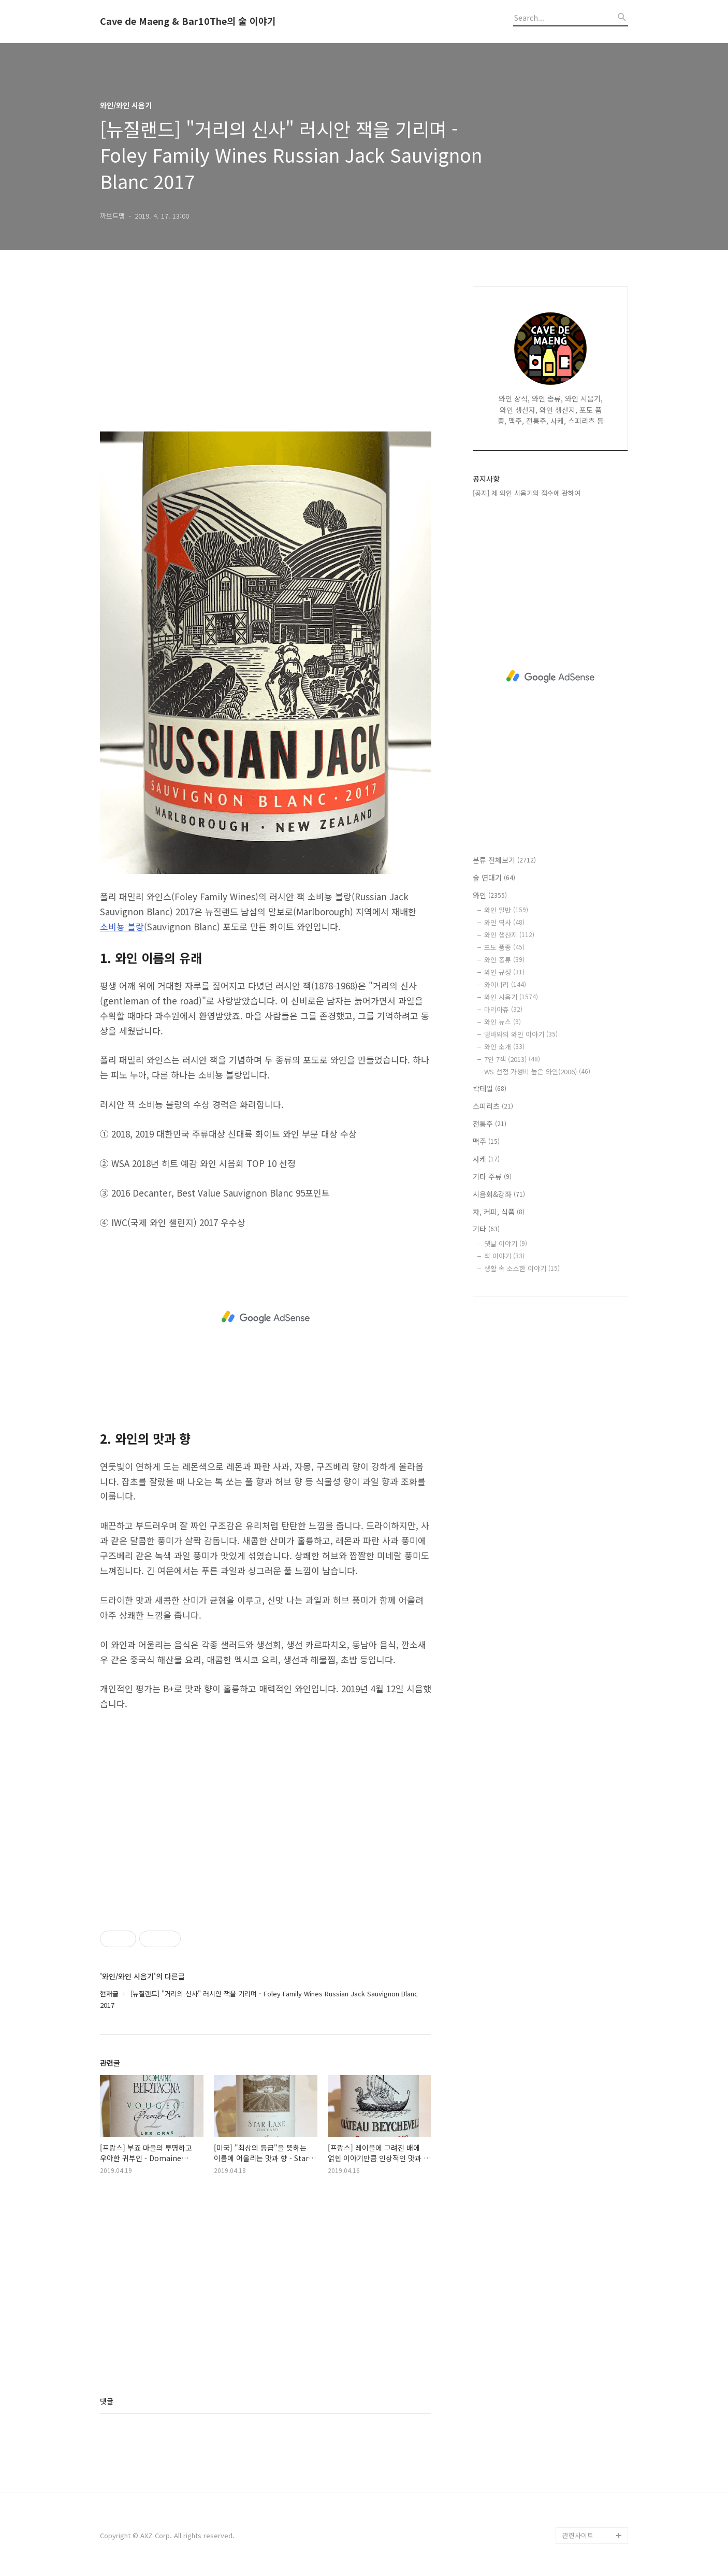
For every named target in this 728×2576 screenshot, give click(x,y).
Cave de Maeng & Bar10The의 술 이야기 (188, 21)
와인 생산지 (509, 935)
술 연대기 (494, 877)
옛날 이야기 (505, 1243)
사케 (486, 1159)
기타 (486, 1229)
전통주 (489, 1123)
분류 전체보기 (504, 860)
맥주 (486, 1141)
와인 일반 (506, 910)
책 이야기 (504, 1256)
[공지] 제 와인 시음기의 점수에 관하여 (526, 493)
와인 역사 (504, 922)
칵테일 (489, 1088)
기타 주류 (492, 1176)
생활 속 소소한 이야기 (522, 1268)
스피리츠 (493, 1106)
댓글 (106, 2401)
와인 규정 (504, 972)
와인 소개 (504, 1047)
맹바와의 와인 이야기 (521, 1034)
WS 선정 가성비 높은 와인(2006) (537, 1071)
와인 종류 (504, 960)
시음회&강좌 (499, 1194)
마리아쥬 (503, 1009)
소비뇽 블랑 (122, 926)
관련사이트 (577, 2535)
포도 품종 (504, 947)
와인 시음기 (511, 997)
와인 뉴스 (502, 1022)
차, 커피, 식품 (499, 1211)
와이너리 (505, 984)
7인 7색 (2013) (512, 1059)
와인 (490, 895)
